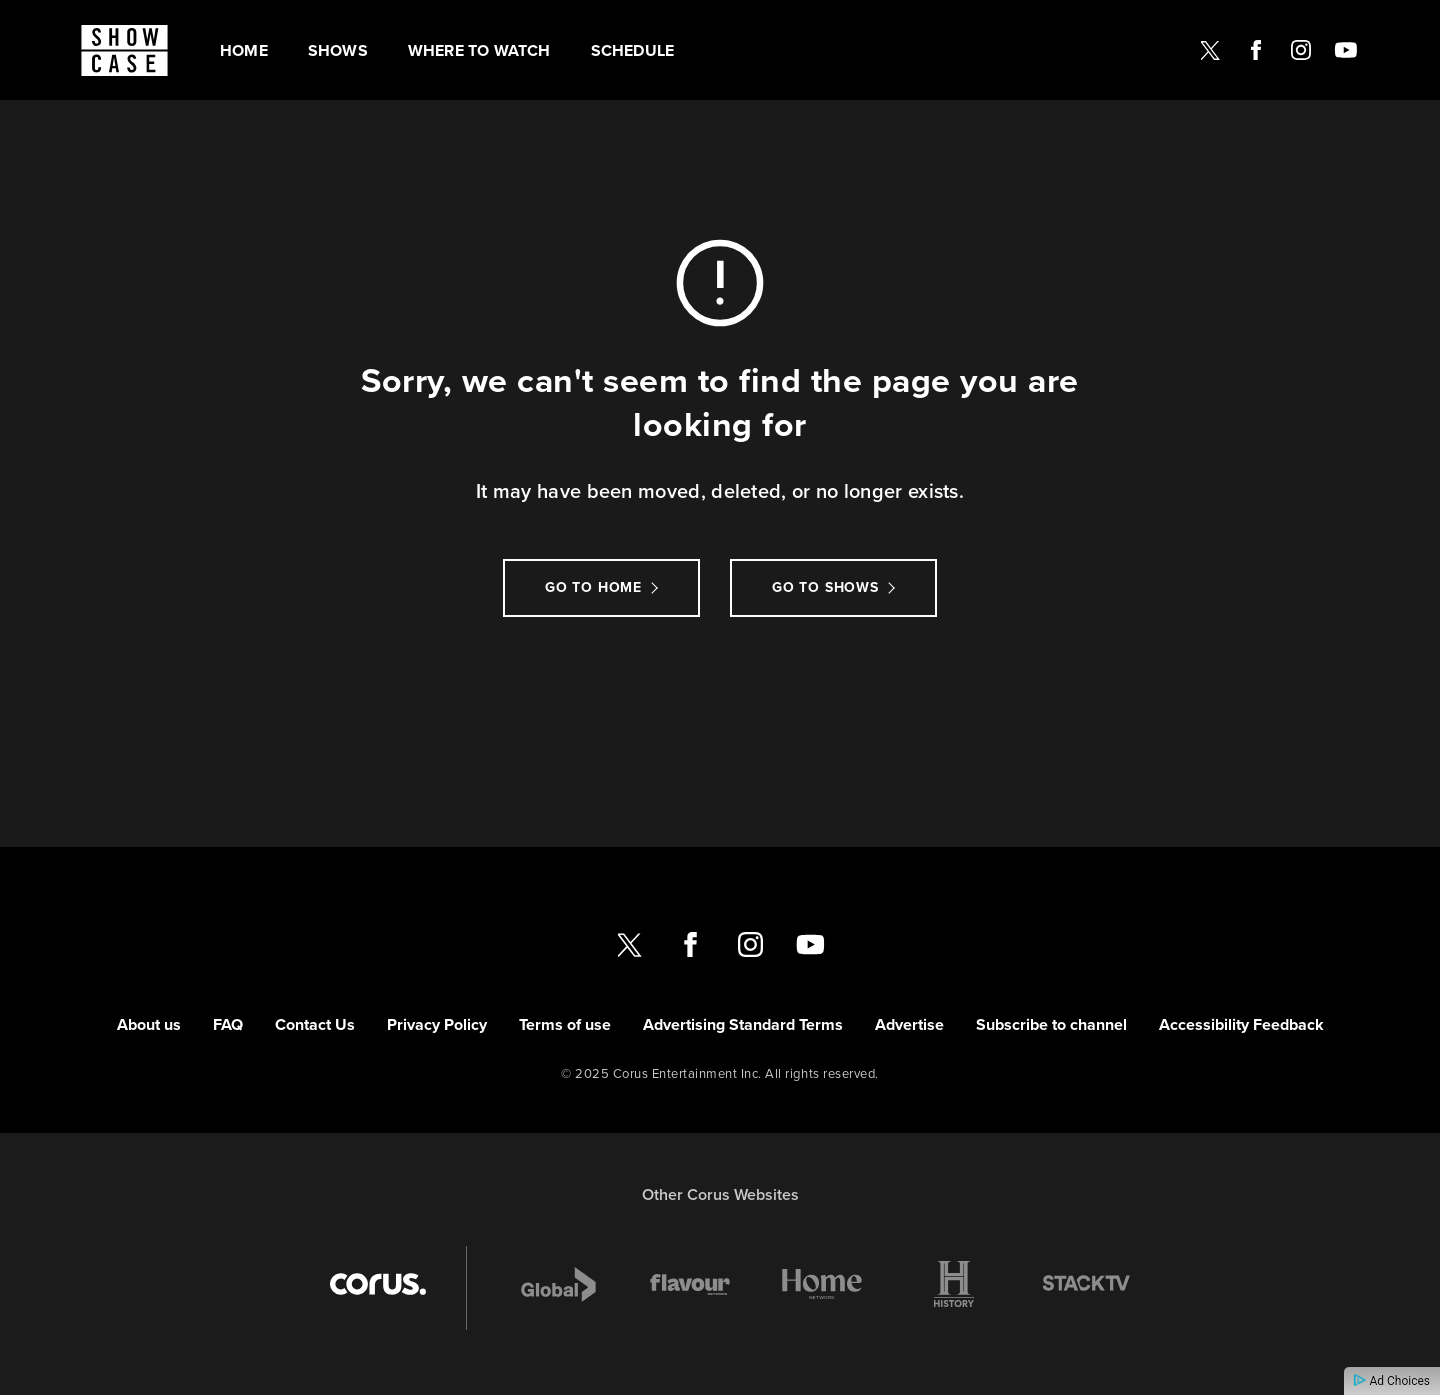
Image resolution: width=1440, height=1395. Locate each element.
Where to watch (479, 50)
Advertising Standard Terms (743, 1024)
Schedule (633, 50)
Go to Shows (825, 587)
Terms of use (565, 1024)
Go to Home (593, 587)
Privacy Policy (437, 1024)
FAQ (228, 1024)
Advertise (909, 1024)
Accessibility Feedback (1241, 1024)
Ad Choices (1392, 1381)
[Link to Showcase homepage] (124, 50)
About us (149, 1024)
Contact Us (315, 1024)
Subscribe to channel (1051, 1024)
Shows (338, 50)
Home (244, 50)
